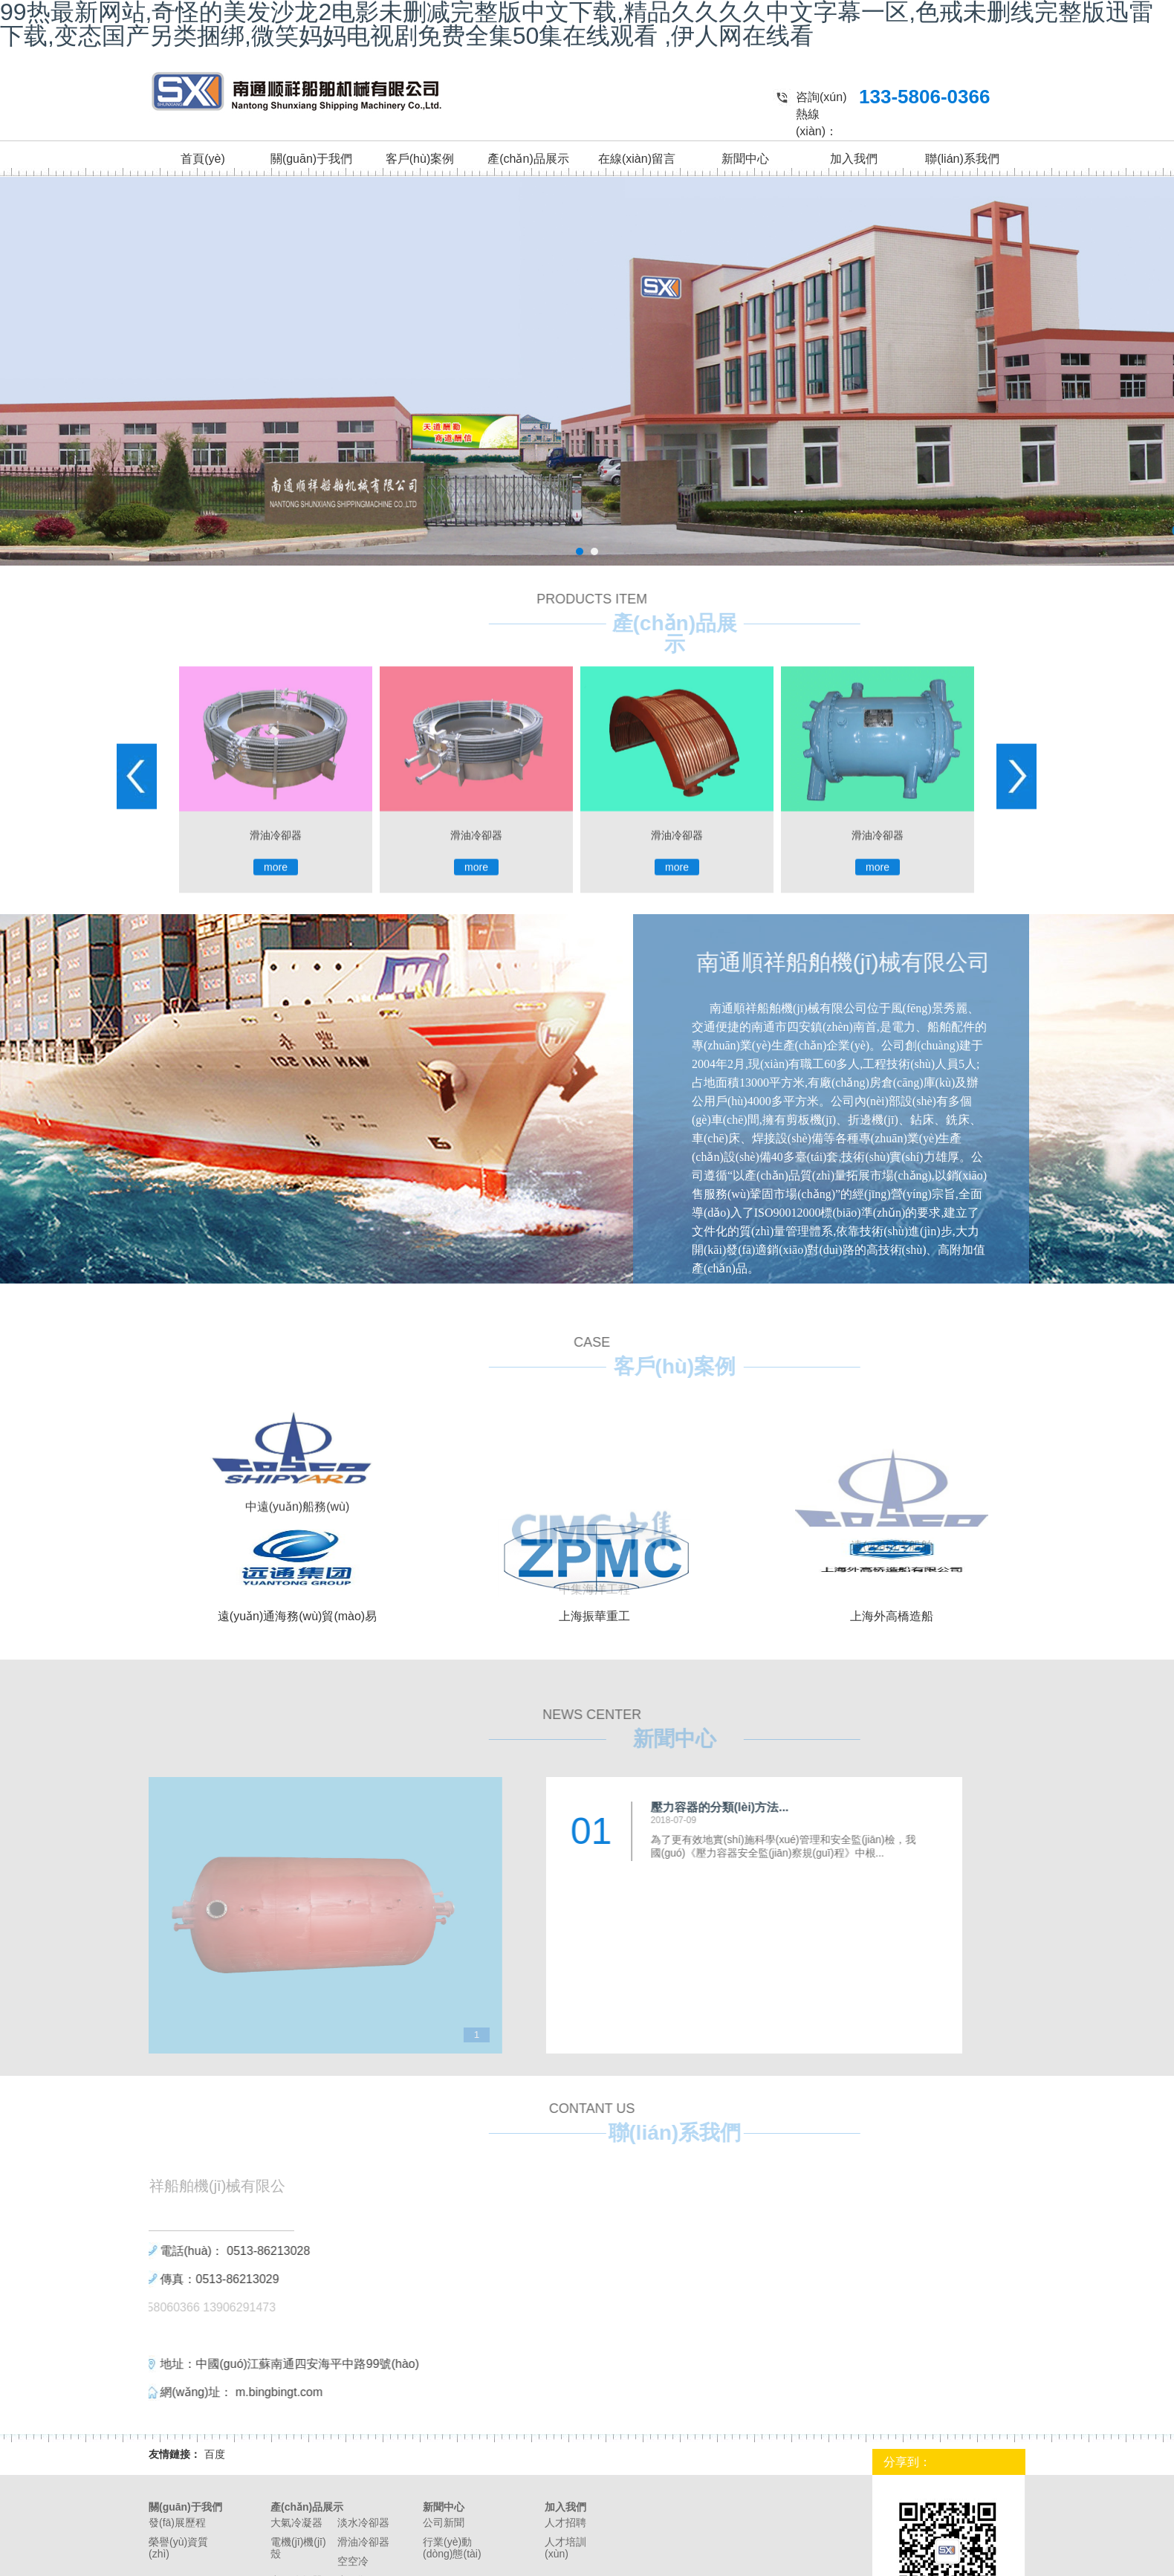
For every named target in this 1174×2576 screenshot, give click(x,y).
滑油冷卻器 (363, 2542)
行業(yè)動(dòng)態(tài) (452, 2548)
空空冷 (353, 2561)
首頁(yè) (203, 158)
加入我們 (854, 158)
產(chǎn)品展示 (527, 158)
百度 (214, 2454)
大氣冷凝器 (296, 2522)
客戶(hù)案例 (420, 158)
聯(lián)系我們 (962, 158)
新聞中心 (745, 158)
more (276, 1139)
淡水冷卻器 (363, 2522)
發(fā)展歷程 (177, 2522)
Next (1016, 1048)
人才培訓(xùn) (565, 2548)
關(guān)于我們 (311, 158)
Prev (137, 1048)
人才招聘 (565, 2522)
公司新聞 (443, 2522)
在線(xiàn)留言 (636, 158)
